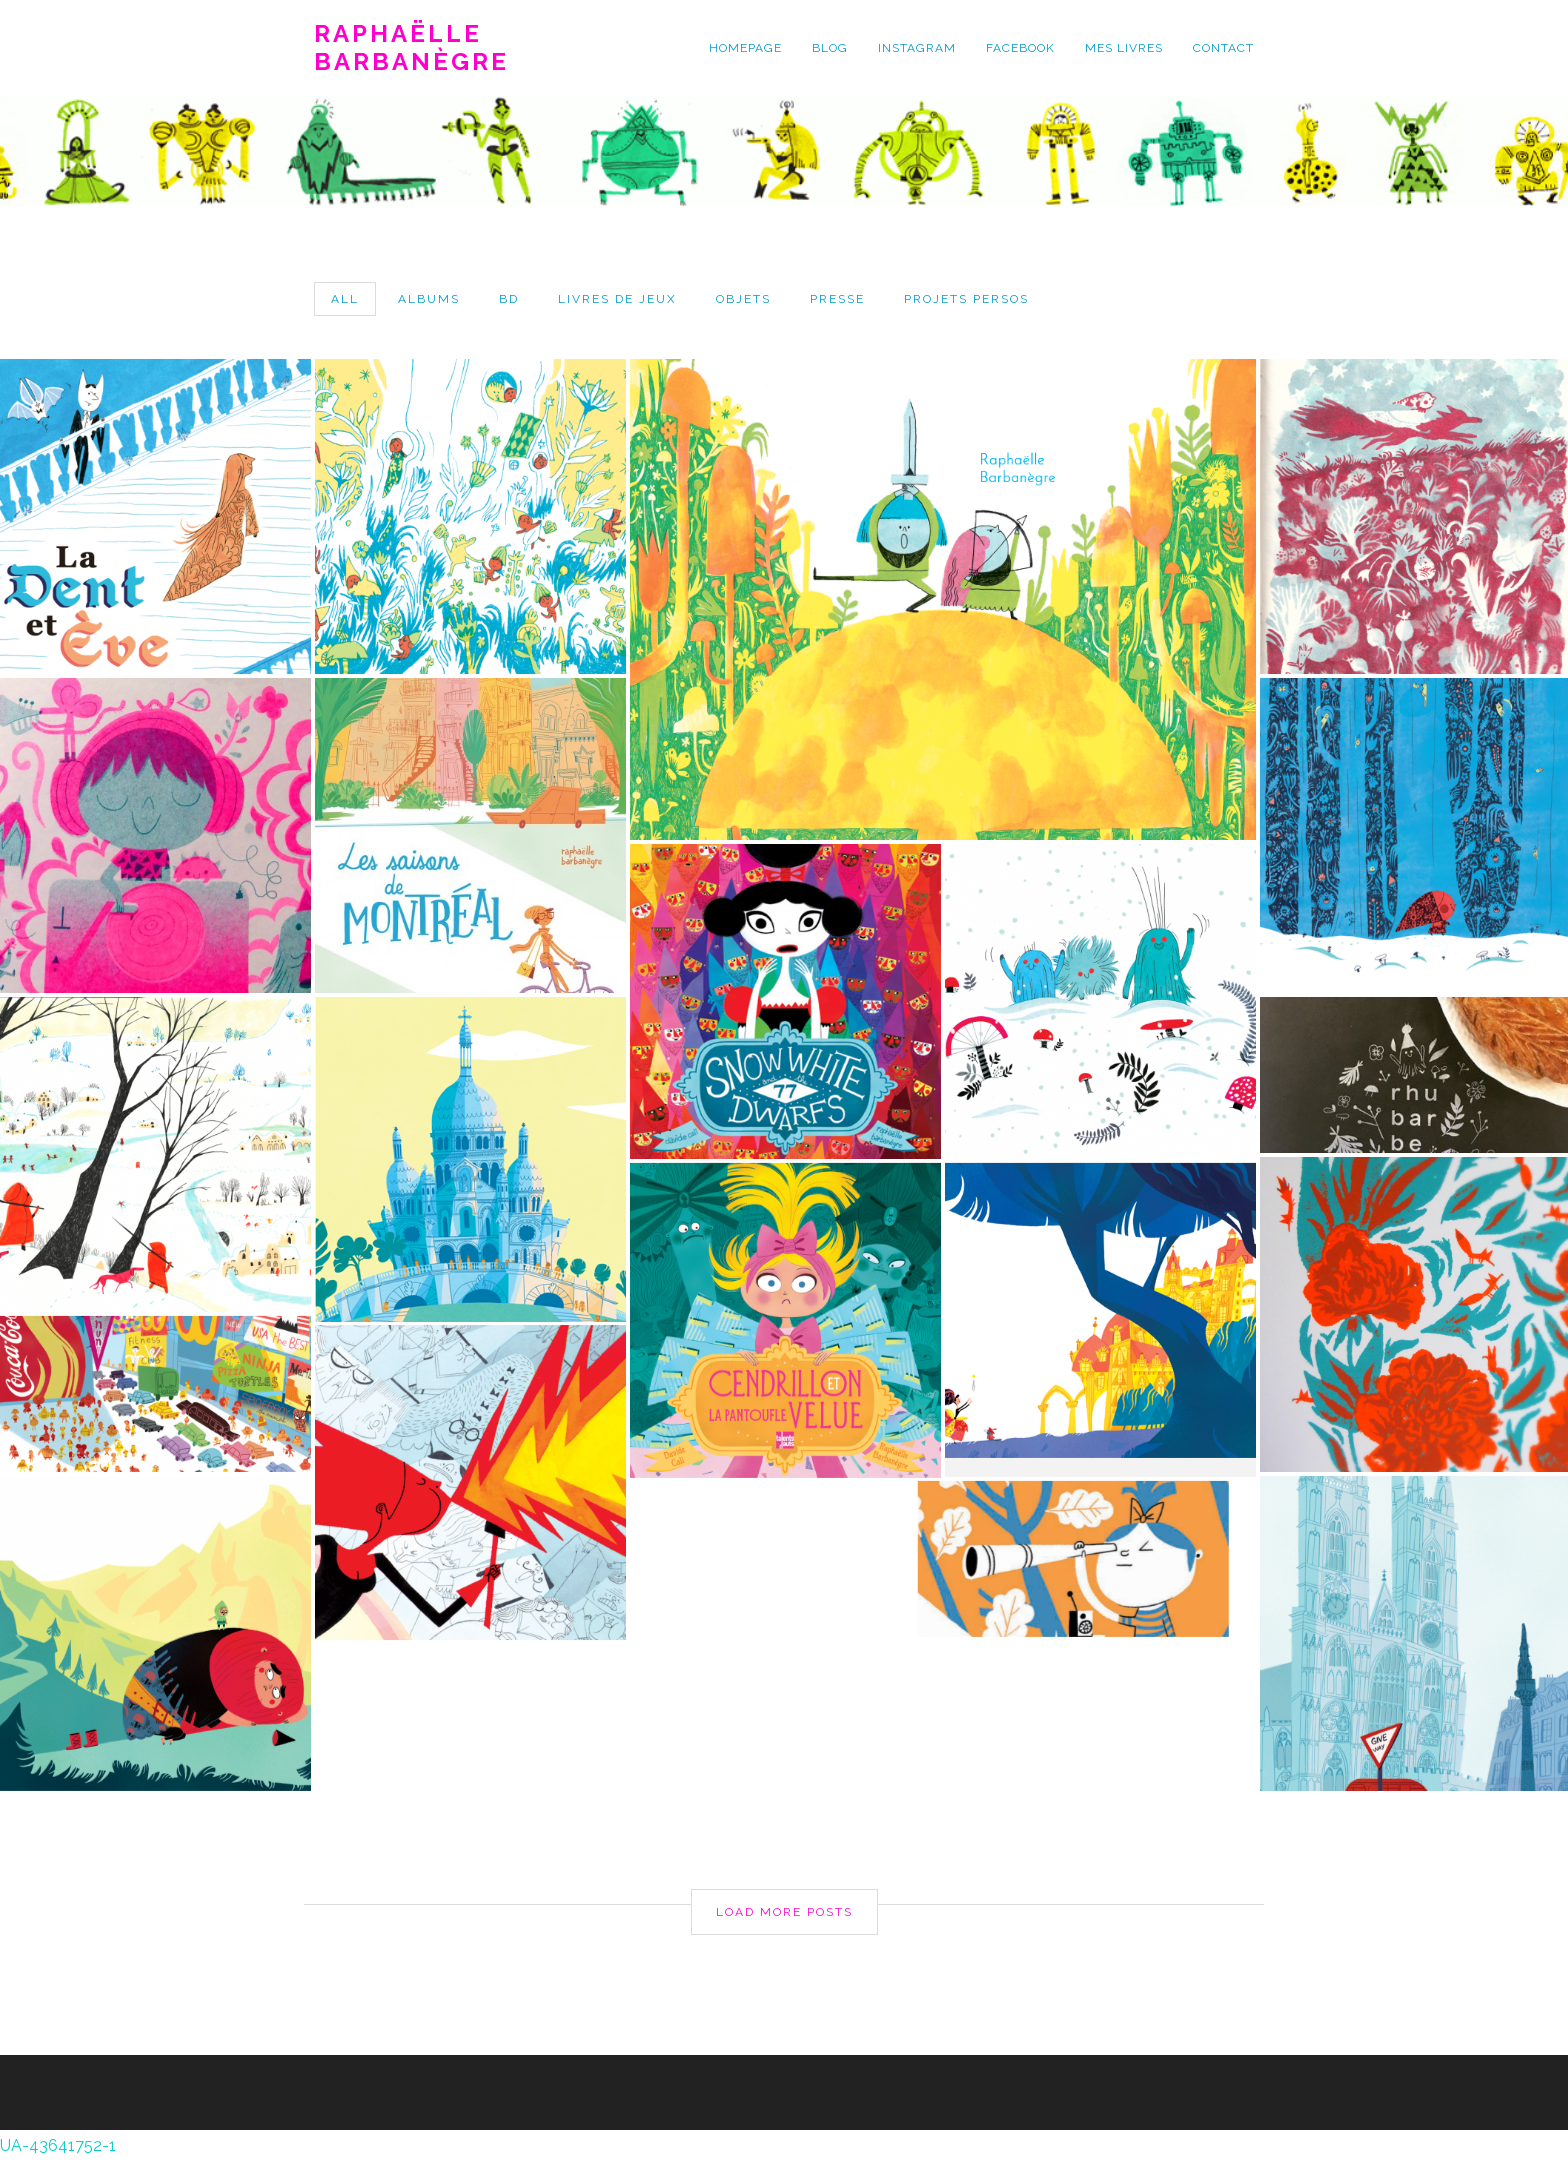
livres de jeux (617, 299)
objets (743, 299)
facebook (1020, 48)
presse (837, 299)
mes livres (1124, 48)
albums (429, 299)
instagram (917, 48)
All (345, 299)
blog (830, 48)
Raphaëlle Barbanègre (411, 48)
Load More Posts (784, 1911)
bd (509, 299)
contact (1223, 48)
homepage (745, 48)
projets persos (966, 299)
